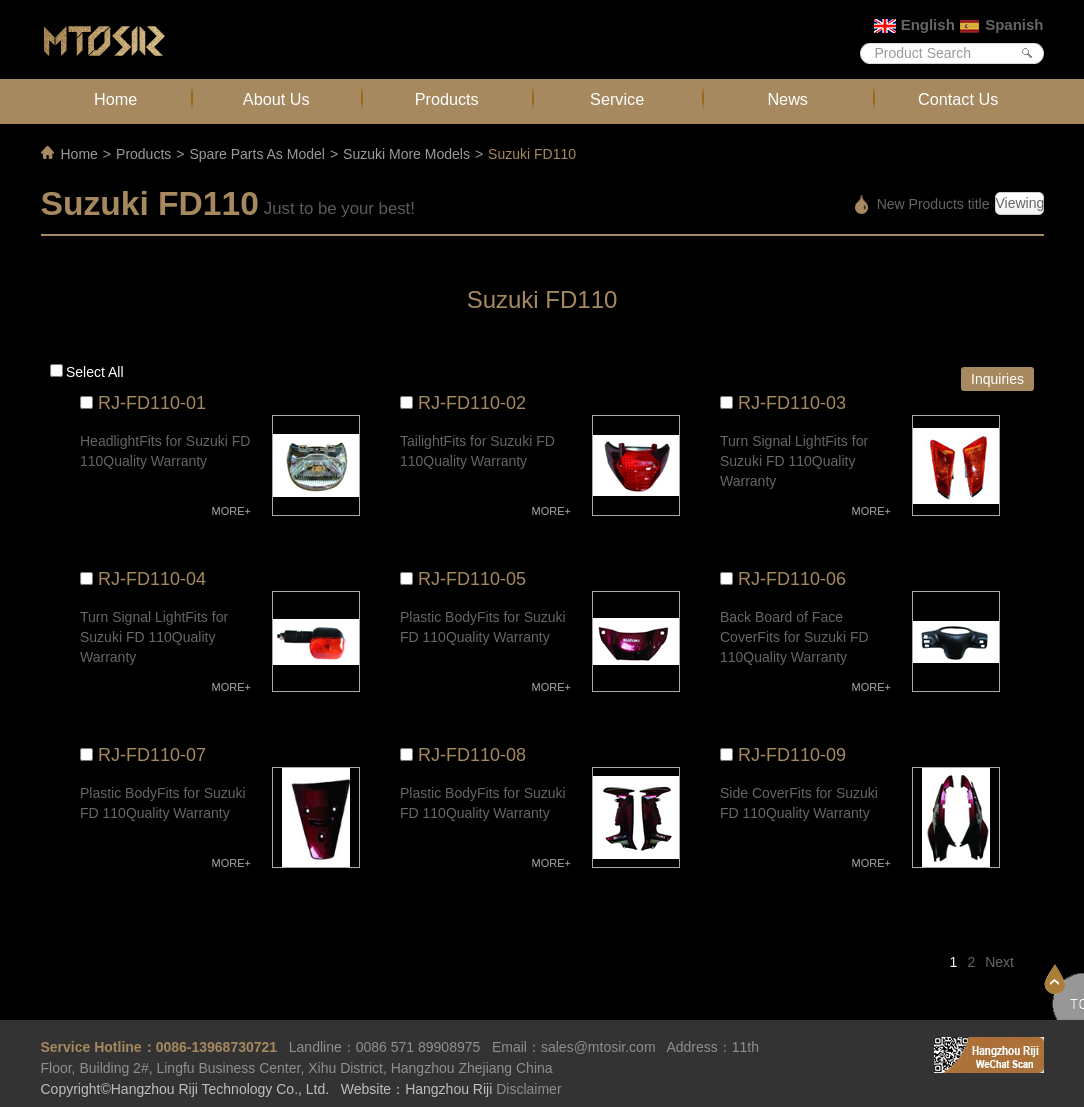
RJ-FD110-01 (152, 403)
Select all (95, 372)
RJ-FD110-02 (472, 403)
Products (447, 99)
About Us (276, 99)
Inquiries (997, 379)
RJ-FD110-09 (792, 755)
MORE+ (231, 511)
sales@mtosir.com (598, 1047)
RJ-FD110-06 (792, 579)
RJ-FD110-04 (152, 579)
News (787, 99)
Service (617, 99)
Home (115, 99)
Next (999, 962)
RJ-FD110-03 (792, 403)
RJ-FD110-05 (472, 579)
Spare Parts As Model (256, 154)
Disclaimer (528, 1089)
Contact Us (958, 99)
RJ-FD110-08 (472, 755)
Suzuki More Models (406, 154)
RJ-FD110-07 (152, 755)
